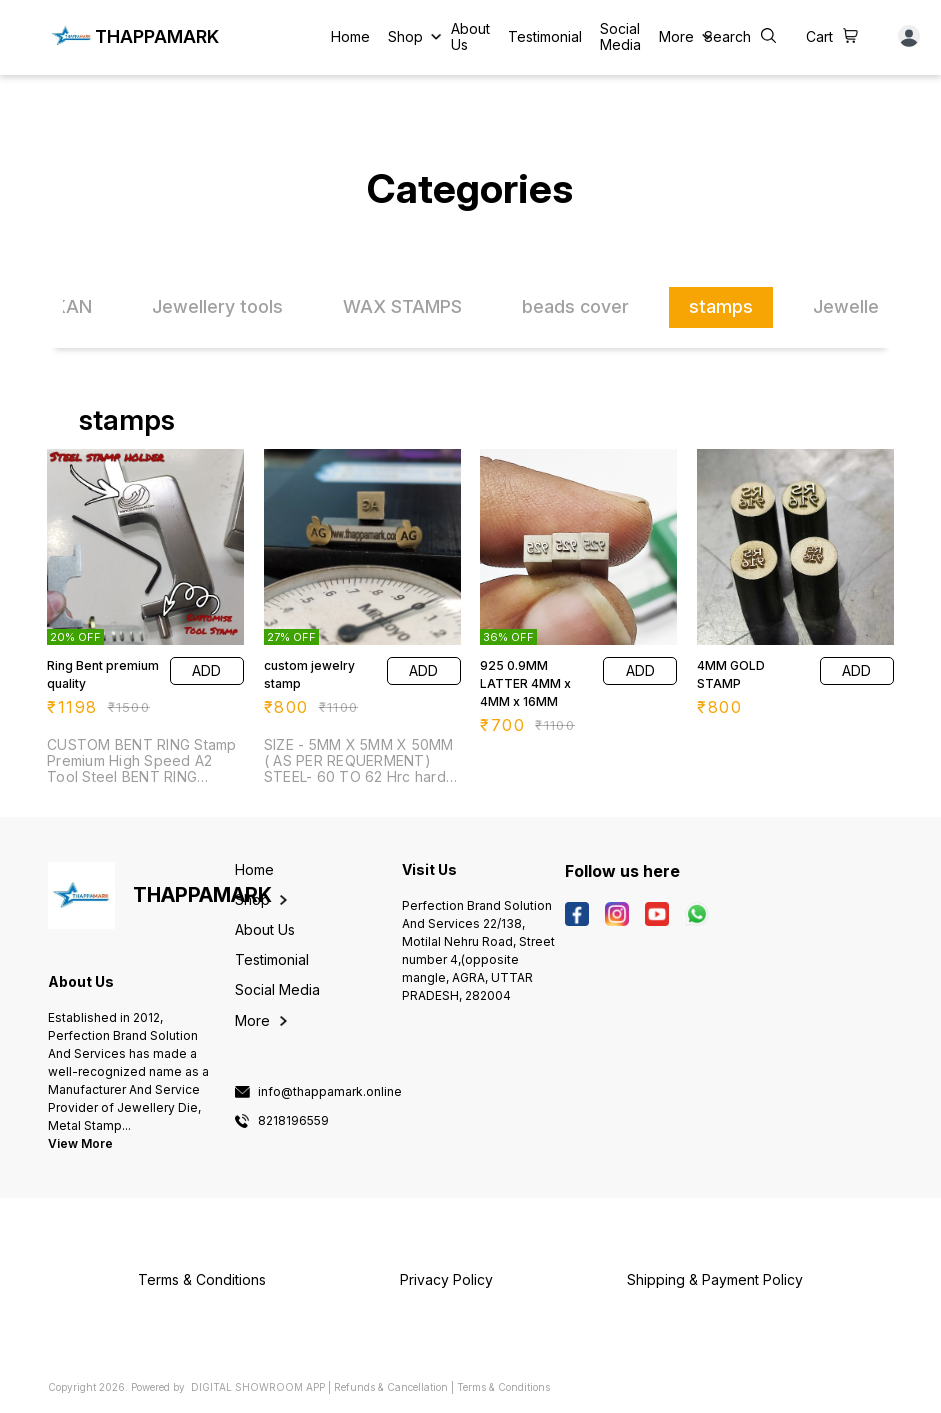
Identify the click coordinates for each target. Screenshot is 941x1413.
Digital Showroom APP (258, 1387)
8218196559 (293, 1121)
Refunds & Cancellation (391, 1387)
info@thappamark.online (330, 1092)
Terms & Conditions (503, 1387)
